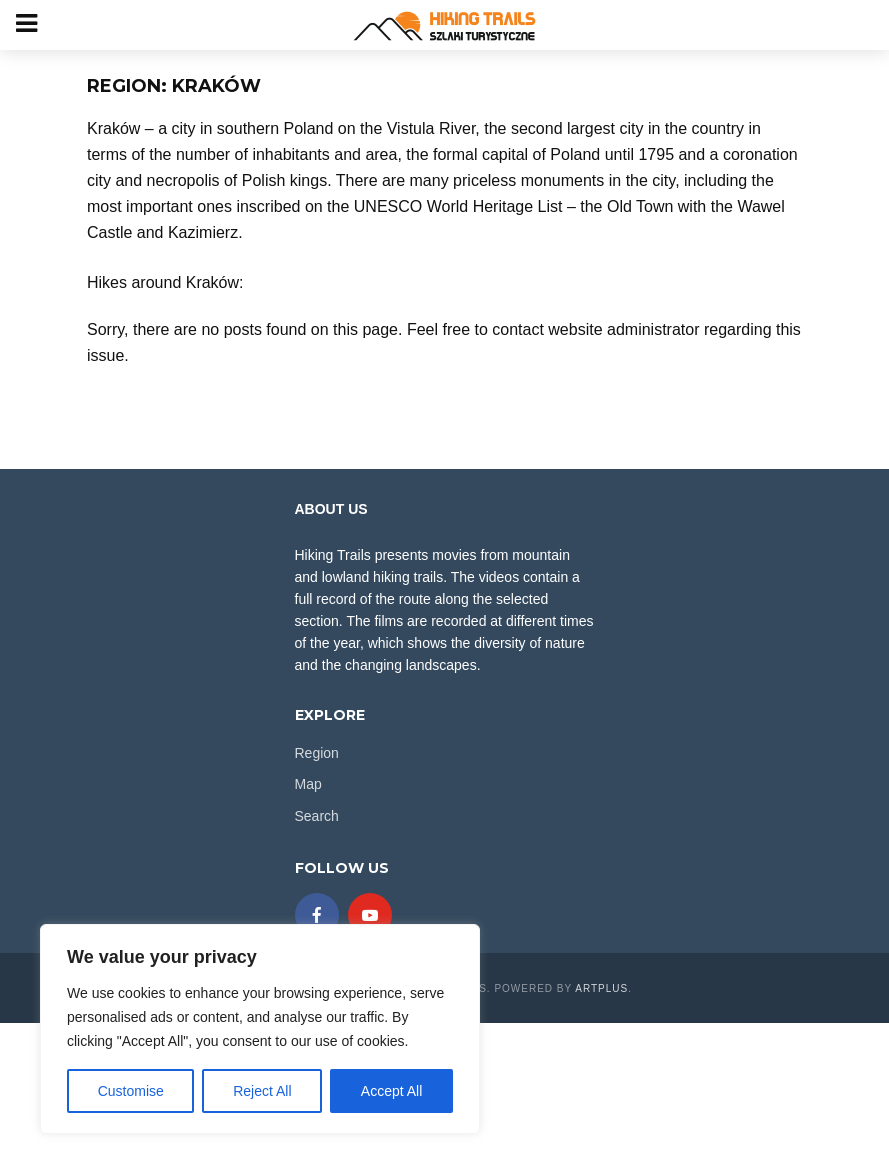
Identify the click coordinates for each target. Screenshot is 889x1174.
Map (308, 784)
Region (317, 753)
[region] (260, 1029)
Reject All (262, 1091)
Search (317, 816)
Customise (131, 1091)
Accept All (391, 1091)
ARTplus (601, 988)
